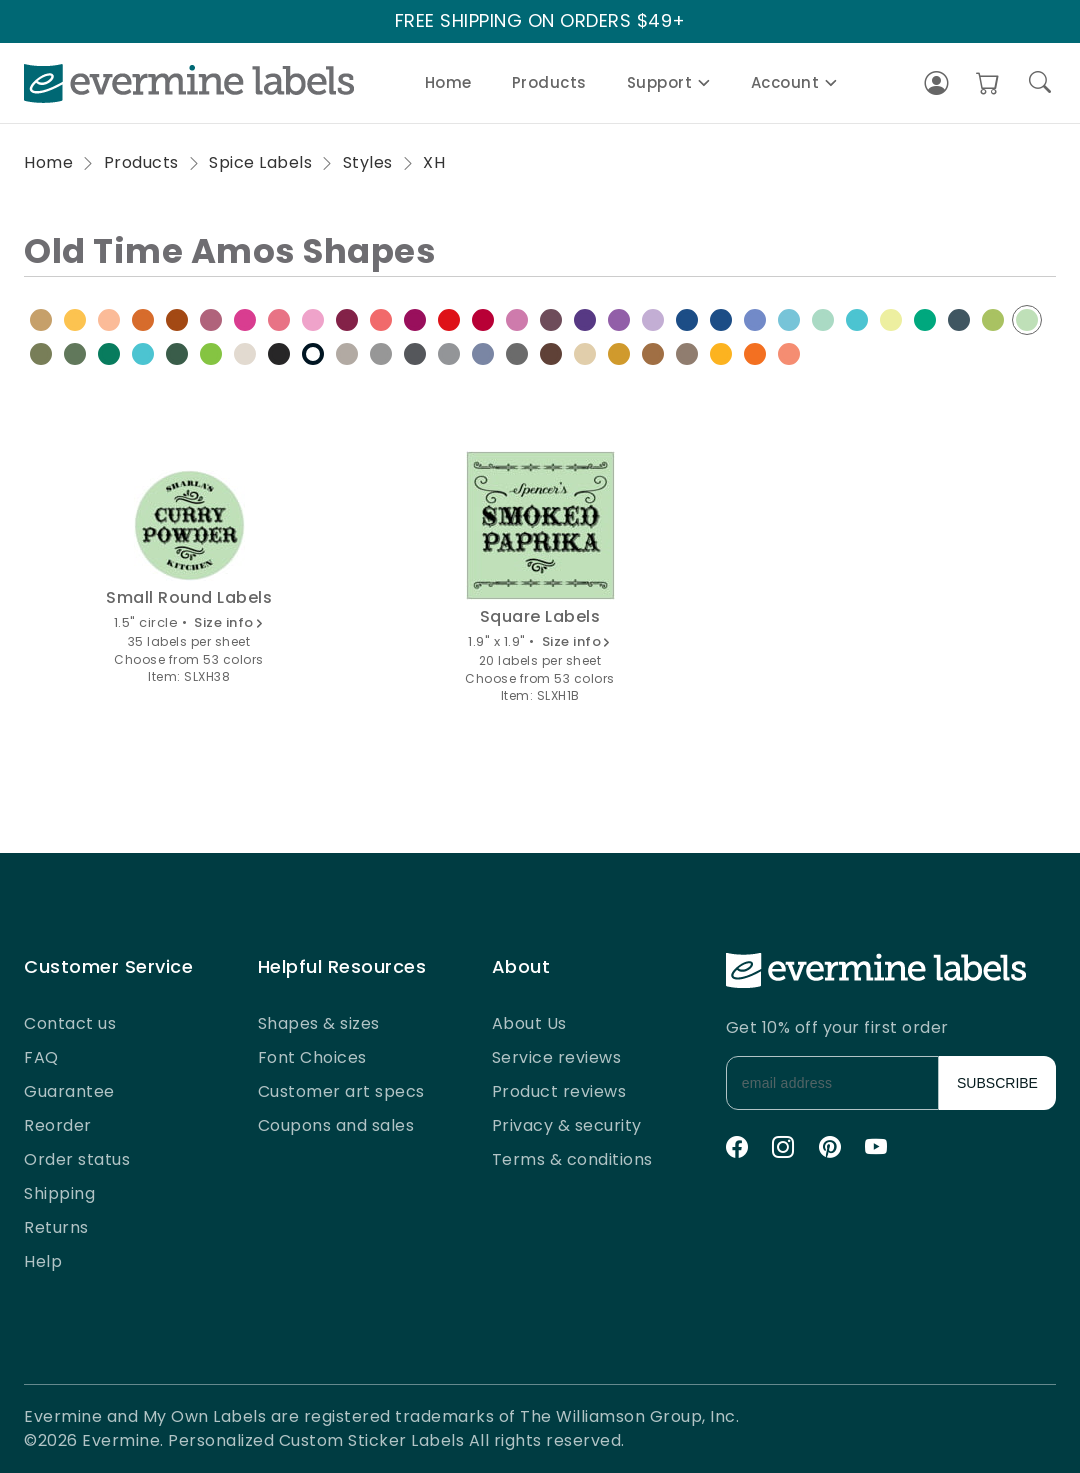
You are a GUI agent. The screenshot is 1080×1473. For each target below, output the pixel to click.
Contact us (70, 1023)
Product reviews (559, 1091)
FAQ (41, 1057)
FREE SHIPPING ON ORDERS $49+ (540, 21)
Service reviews (557, 1057)
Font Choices (312, 1057)
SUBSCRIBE (997, 1083)
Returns (56, 1227)
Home (448, 82)
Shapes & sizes (319, 1023)
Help (43, 1261)
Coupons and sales (336, 1125)
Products (549, 82)
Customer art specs (341, 1091)
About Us (529, 1023)
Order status (77, 1159)
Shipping (59, 1193)
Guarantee (69, 1091)
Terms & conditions (572, 1159)
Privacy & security (567, 1125)
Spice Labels (260, 162)
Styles (368, 162)
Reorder (58, 1125)
